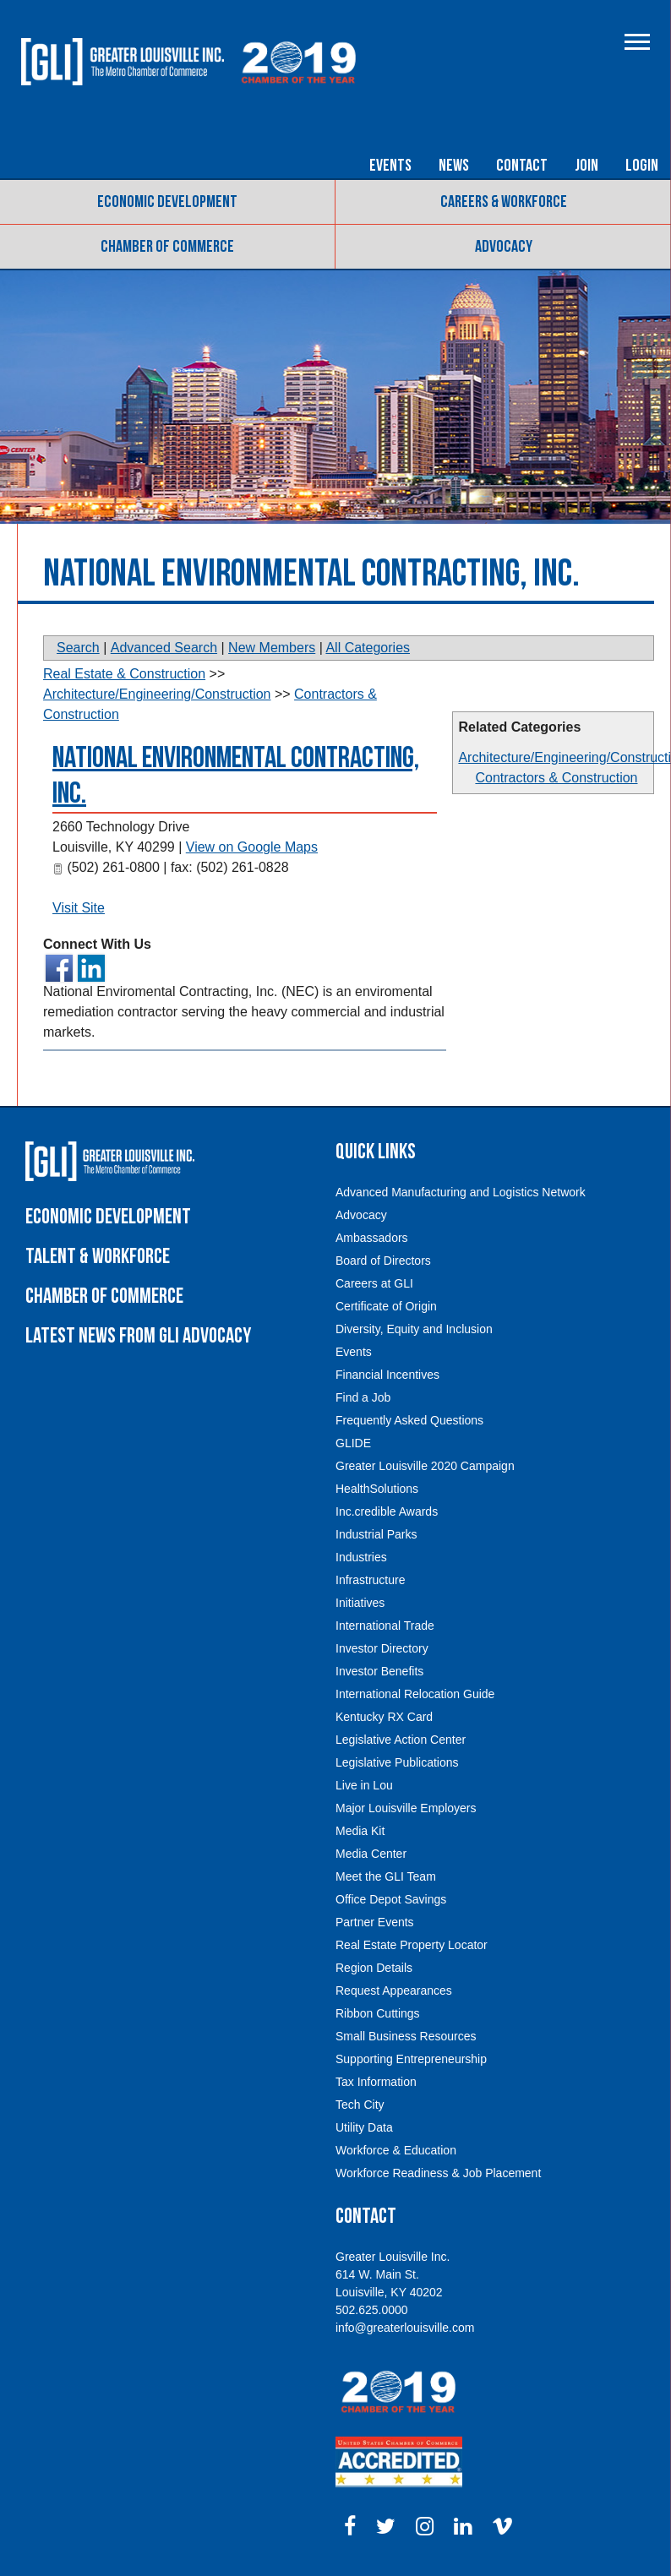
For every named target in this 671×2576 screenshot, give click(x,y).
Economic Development (167, 202)
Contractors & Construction (556, 778)
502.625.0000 (372, 2310)
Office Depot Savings (391, 1899)
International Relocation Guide (415, 1694)
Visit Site (78, 908)
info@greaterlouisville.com (405, 2327)
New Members (271, 647)
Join (586, 165)
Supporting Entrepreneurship (411, 2059)
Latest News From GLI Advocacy (138, 1336)
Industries (361, 1557)
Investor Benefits (379, 1671)
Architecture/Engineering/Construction (156, 694)
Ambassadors (372, 1237)
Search (78, 647)
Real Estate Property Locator (412, 1945)
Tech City (360, 2104)
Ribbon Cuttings (378, 2013)
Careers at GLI (374, 1283)
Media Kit (360, 1831)
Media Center (371, 1853)
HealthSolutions (377, 1488)
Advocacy (503, 247)
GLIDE (353, 1443)
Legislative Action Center (401, 1739)
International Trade (385, 1625)
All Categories (367, 647)
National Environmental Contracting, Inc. (235, 776)
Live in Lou (364, 1785)
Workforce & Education (396, 2150)
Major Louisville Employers (406, 1808)
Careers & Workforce (503, 202)
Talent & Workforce (97, 1257)
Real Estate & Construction (124, 674)
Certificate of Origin (386, 1306)
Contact (522, 165)
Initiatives (360, 1602)
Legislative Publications (397, 1762)
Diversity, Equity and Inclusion (414, 1329)
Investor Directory (382, 1648)
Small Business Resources (406, 2036)
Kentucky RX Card (384, 1717)
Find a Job (363, 1397)
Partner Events (375, 1922)
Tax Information (376, 2082)
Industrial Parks (376, 1534)
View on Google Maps (252, 847)
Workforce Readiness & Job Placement (438, 2173)
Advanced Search (164, 647)
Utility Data (364, 2127)
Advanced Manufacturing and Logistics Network (461, 1192)
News (454, 165)
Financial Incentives (387, 1374)
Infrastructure (370, 1580)
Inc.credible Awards (387, 1511)
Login (641, 165)
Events (390, 165)
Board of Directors (383, 1260)
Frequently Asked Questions (409, 1420)
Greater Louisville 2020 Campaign (425, 1466)
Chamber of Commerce (167, 247)
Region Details (374, 1967)
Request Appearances (394, 1990)
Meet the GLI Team (386, 1876)
